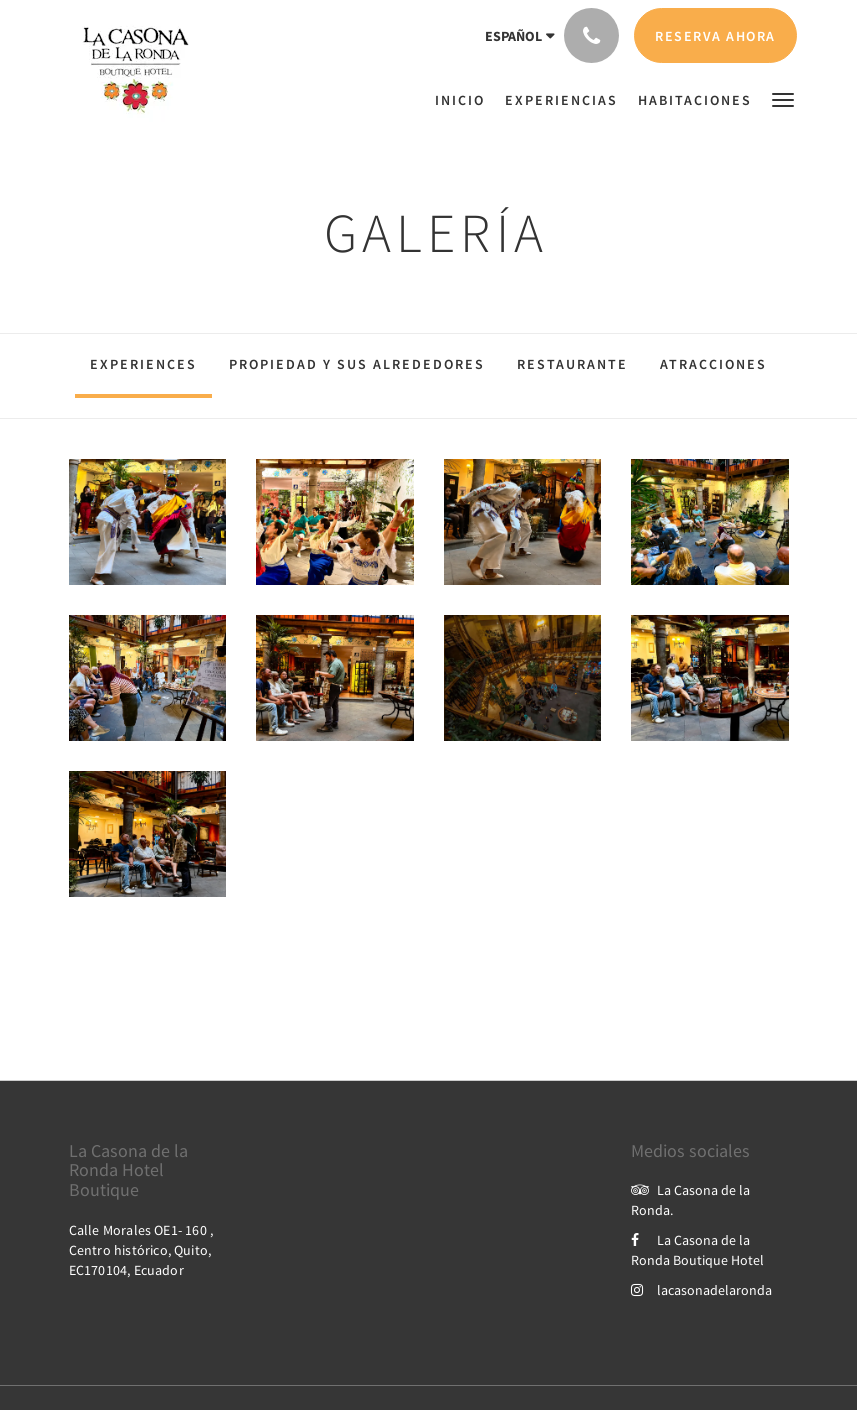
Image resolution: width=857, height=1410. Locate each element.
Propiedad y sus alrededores (357, 364)
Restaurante (572, 364)
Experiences (143, 364)
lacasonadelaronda (701, 1290)
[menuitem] (465, 100)
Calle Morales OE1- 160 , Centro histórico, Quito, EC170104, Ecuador (141, 1250)
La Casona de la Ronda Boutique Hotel (697, 1250)
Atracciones (713, 364)
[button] (783, 98)
